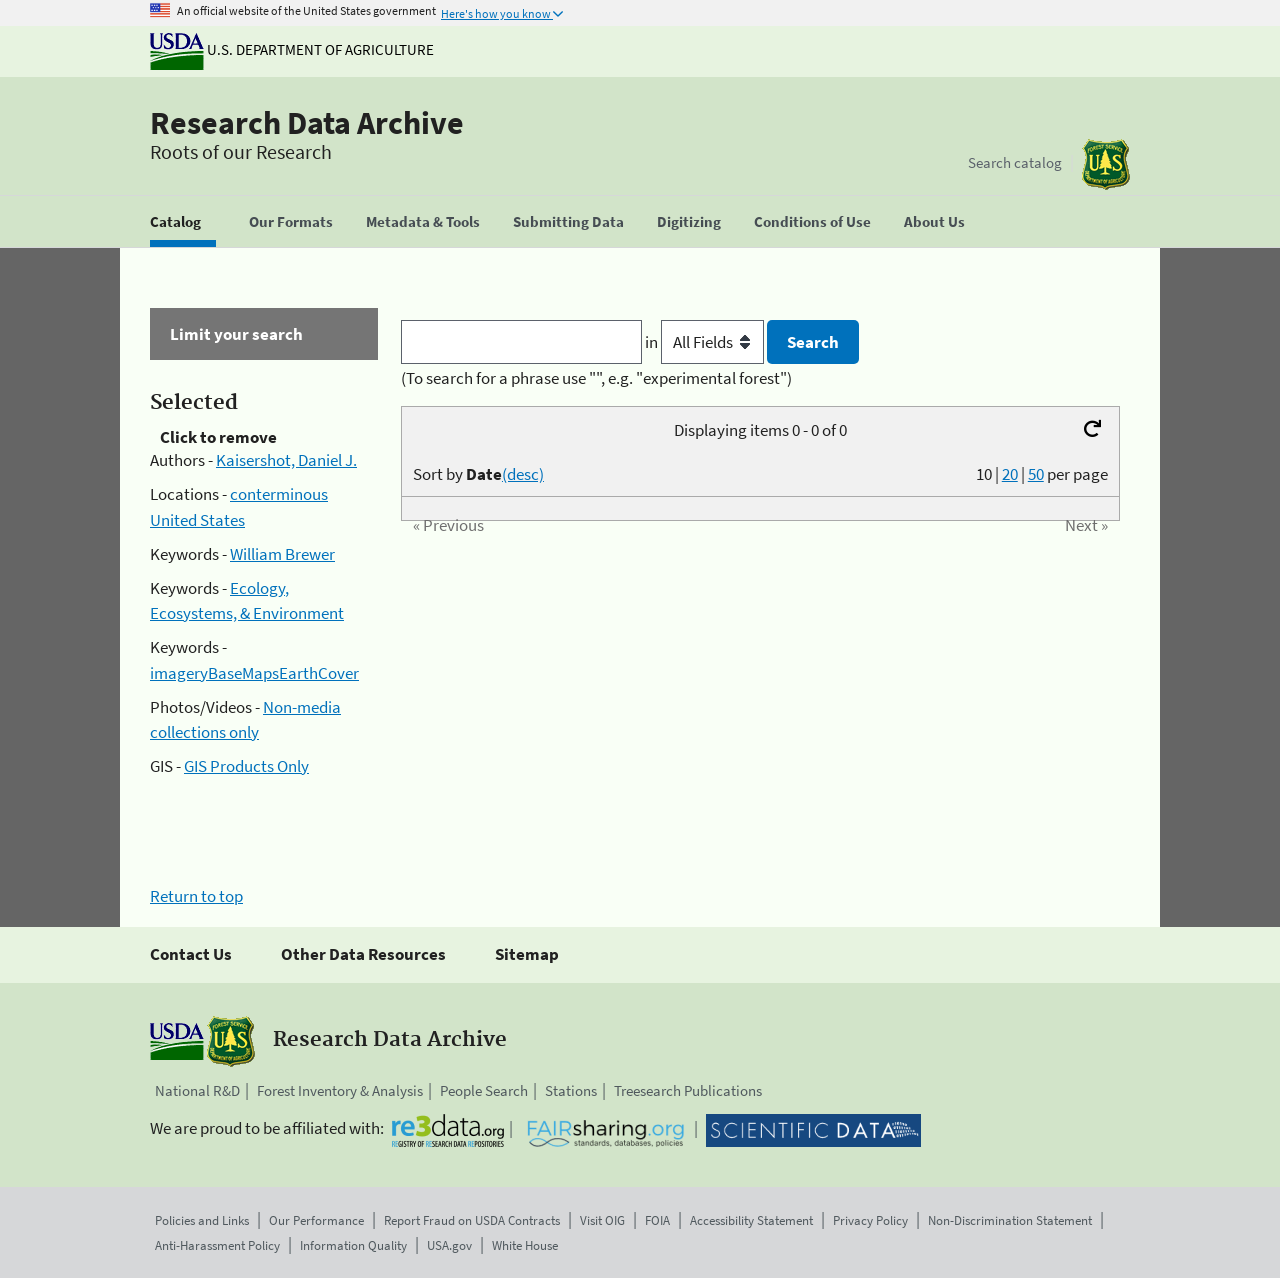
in (706, 342)
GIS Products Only (246, 766)
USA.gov (449, 1245)
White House (525, 1245)
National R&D (197, 1090)
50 (1036, 474)
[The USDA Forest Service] (1106, 164)
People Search (484, 1090)
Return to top (196, 896)
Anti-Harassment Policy (217, 1245)
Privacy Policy (870, 1220)
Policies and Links (202, 1220)
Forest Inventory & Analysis (340, 1090)
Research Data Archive (307, 123)
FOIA (657, 1220)
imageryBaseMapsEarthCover (254, 673)
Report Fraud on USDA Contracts (472, 1220)
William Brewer (282, 554)
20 (1010, 474)
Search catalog (1015, 162)
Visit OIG (602, 1220)
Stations (571, 1090)
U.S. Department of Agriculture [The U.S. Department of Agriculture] (292, 49)
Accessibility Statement (751, 1220)
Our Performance (316, 1220)
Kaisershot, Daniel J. (286, 460)
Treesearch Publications (688, 1090)
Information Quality (353, 1245)
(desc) (523, 474)
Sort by (478, 474)
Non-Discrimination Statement (1010, 1220)
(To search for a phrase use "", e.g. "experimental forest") (596, 378)
